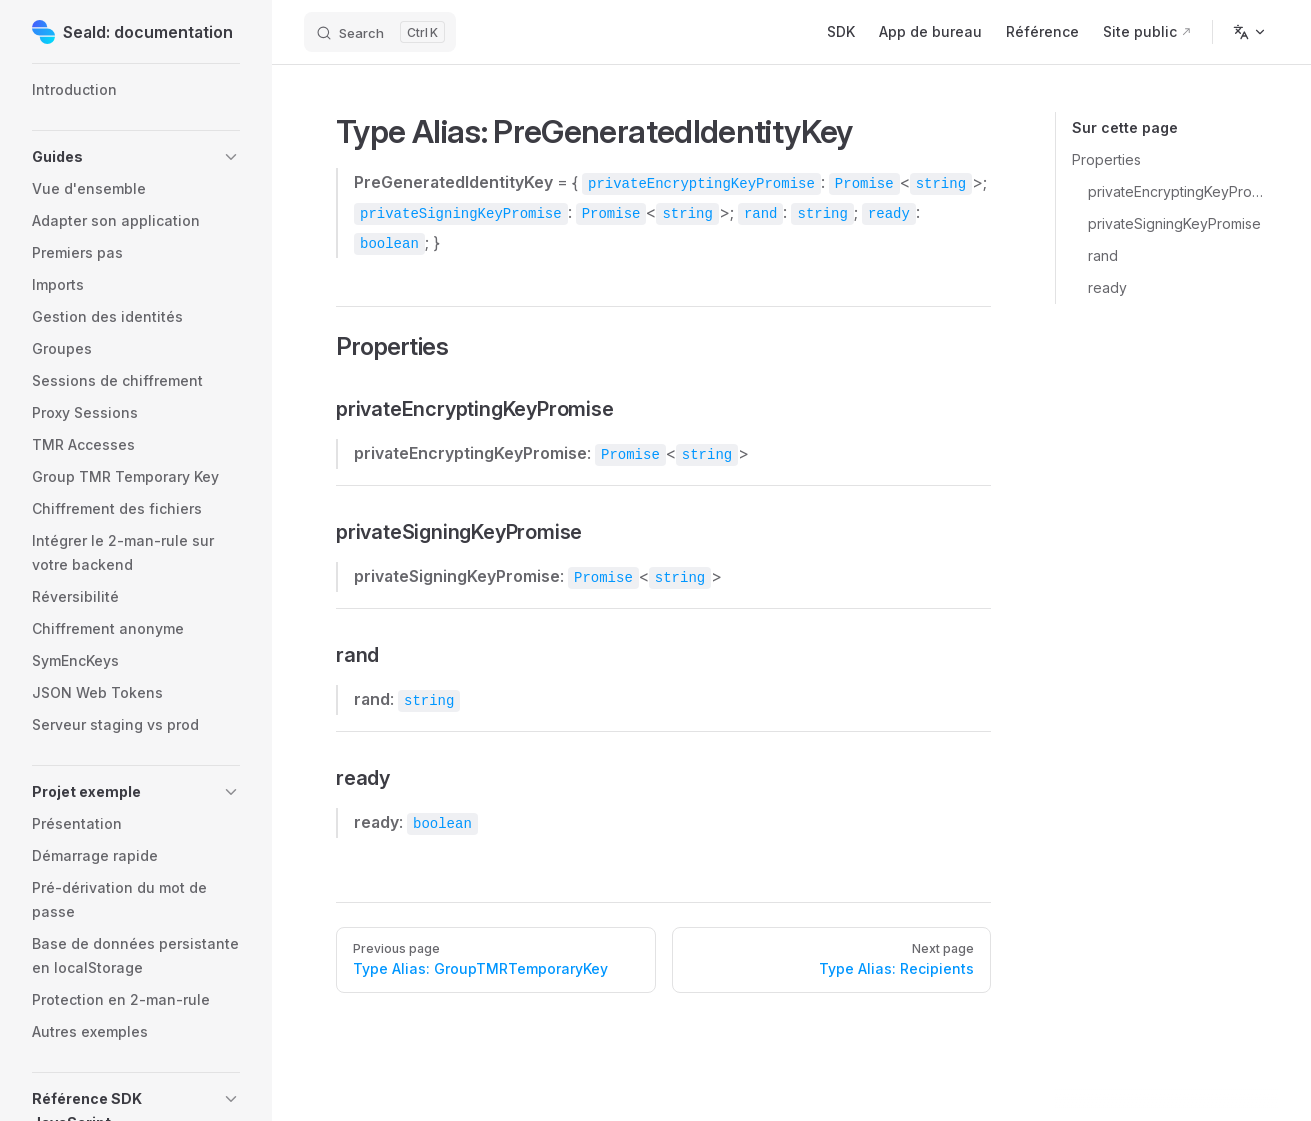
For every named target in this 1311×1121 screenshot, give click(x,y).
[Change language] (1250, 32)
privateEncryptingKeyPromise (1175, 191)
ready (1107, 287)
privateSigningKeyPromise (1174, 223)
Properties (1106, 159)
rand (1103, 255)
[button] (136, 157)
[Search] (380, 32)
